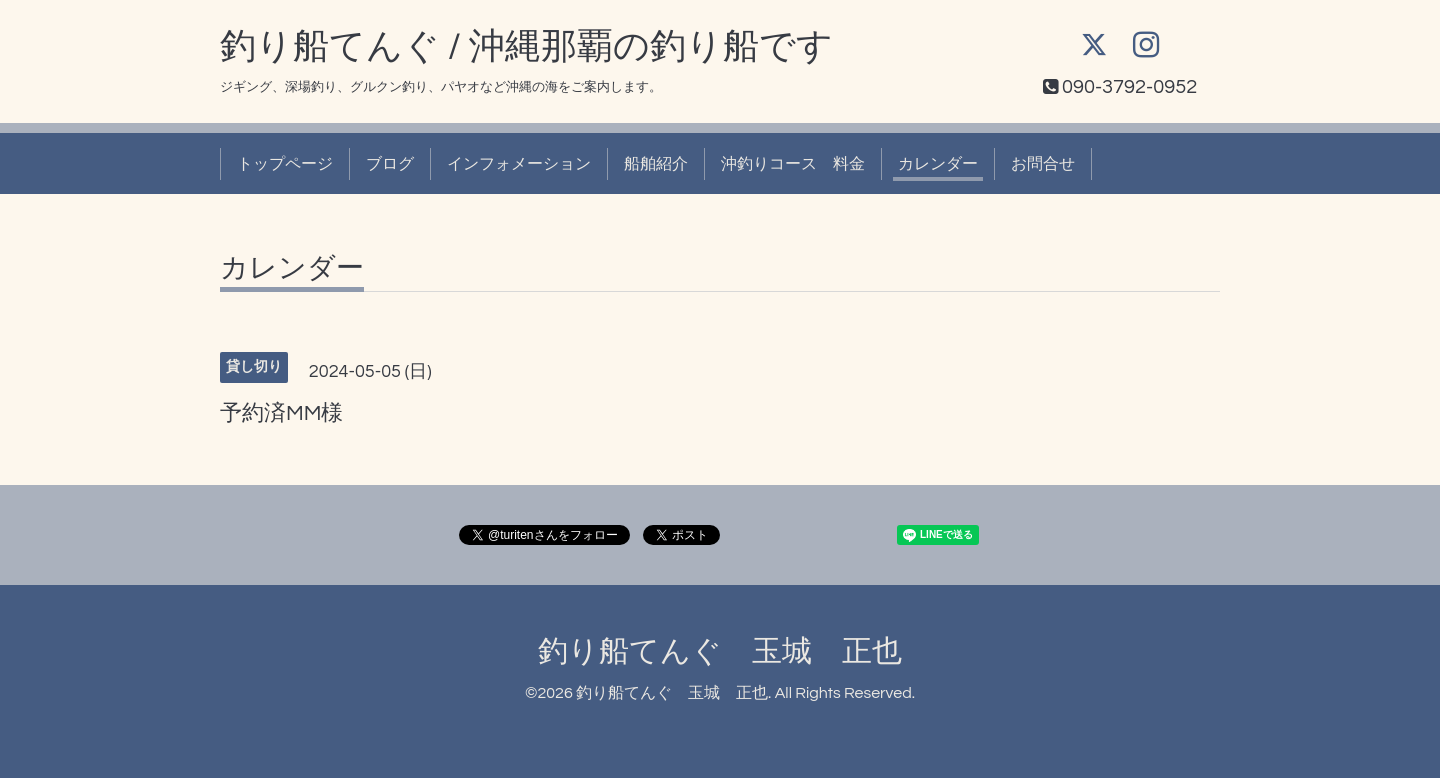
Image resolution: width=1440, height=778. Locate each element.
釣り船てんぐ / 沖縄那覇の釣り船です (526, 47)
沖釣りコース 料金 (793, 164)
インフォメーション (519, 164)
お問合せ (1043, 164)
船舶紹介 (656, 164)
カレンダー (938, 164)
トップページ (285, 164)
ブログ (390, 164)
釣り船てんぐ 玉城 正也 (720, 651)
